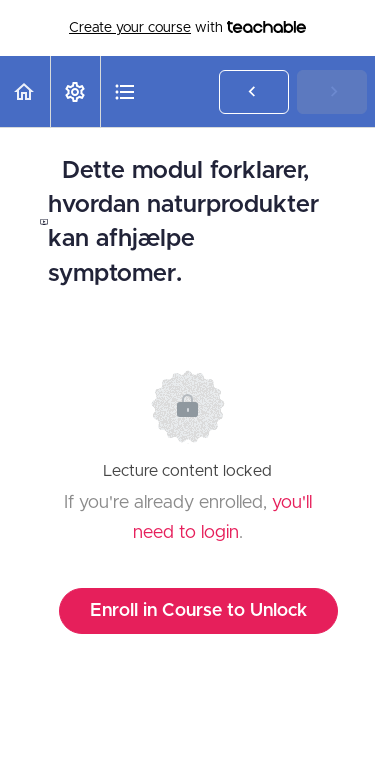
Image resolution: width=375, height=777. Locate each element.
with (187, 28)
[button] (25, 91)
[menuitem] (75, 91)
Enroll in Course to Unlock (198, 611)
